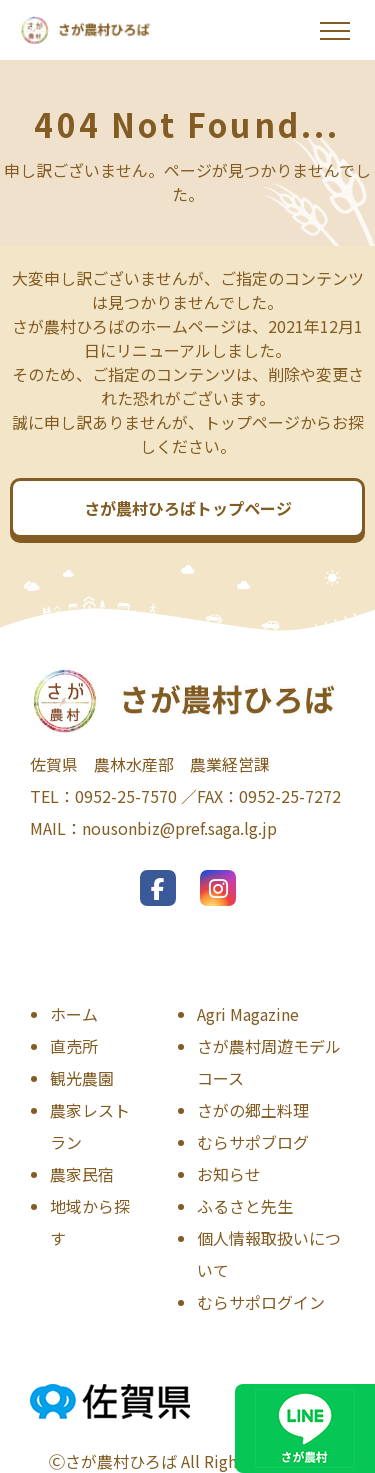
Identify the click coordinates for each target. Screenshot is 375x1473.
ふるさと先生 (245, 1206)
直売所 (74, 1046)
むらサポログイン (261, 1302)
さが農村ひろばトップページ (188, 508)
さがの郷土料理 (253, 1110)
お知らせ (229, 1174)
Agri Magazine (248, 1014)
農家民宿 (82, 1174)
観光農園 (82, 1078)
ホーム (74, 1014)
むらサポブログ (253, 1142)
